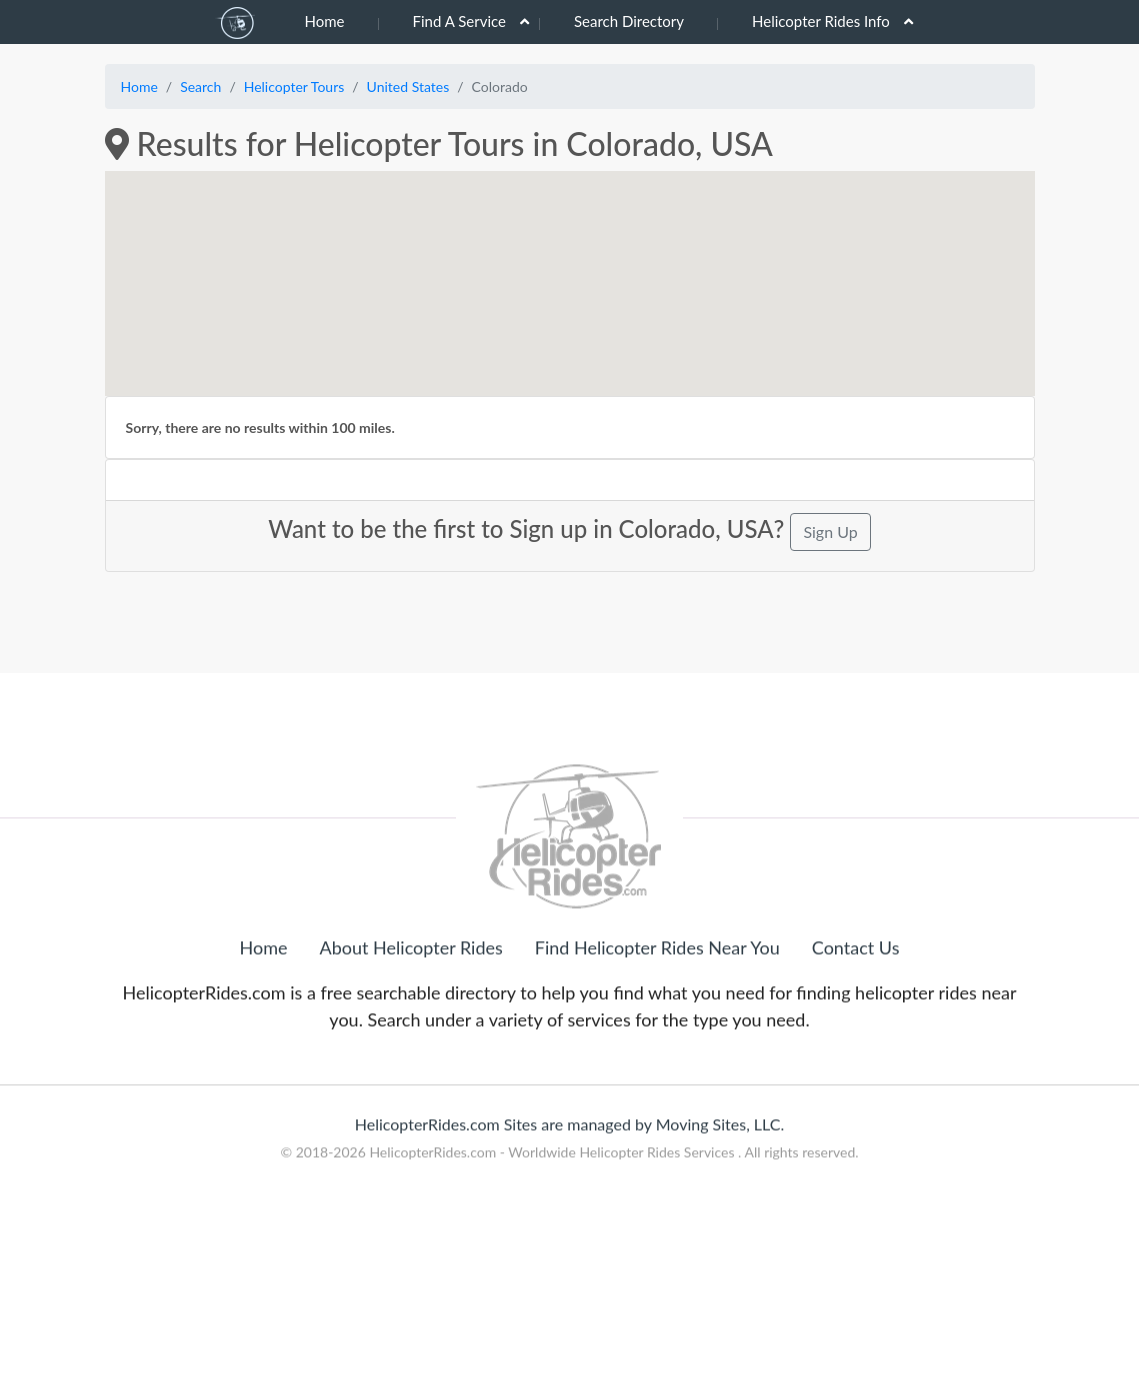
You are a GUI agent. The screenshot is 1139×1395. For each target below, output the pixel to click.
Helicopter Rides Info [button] (821, 21)
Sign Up (830, 531)
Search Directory (629, 21)
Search (200, 86)
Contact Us (856, 1039)
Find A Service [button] (459, 21)
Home (325, 21)
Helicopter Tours (294, 86)
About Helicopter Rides (411, 1039)
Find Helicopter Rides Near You (657, 1039)
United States (408, 86)
